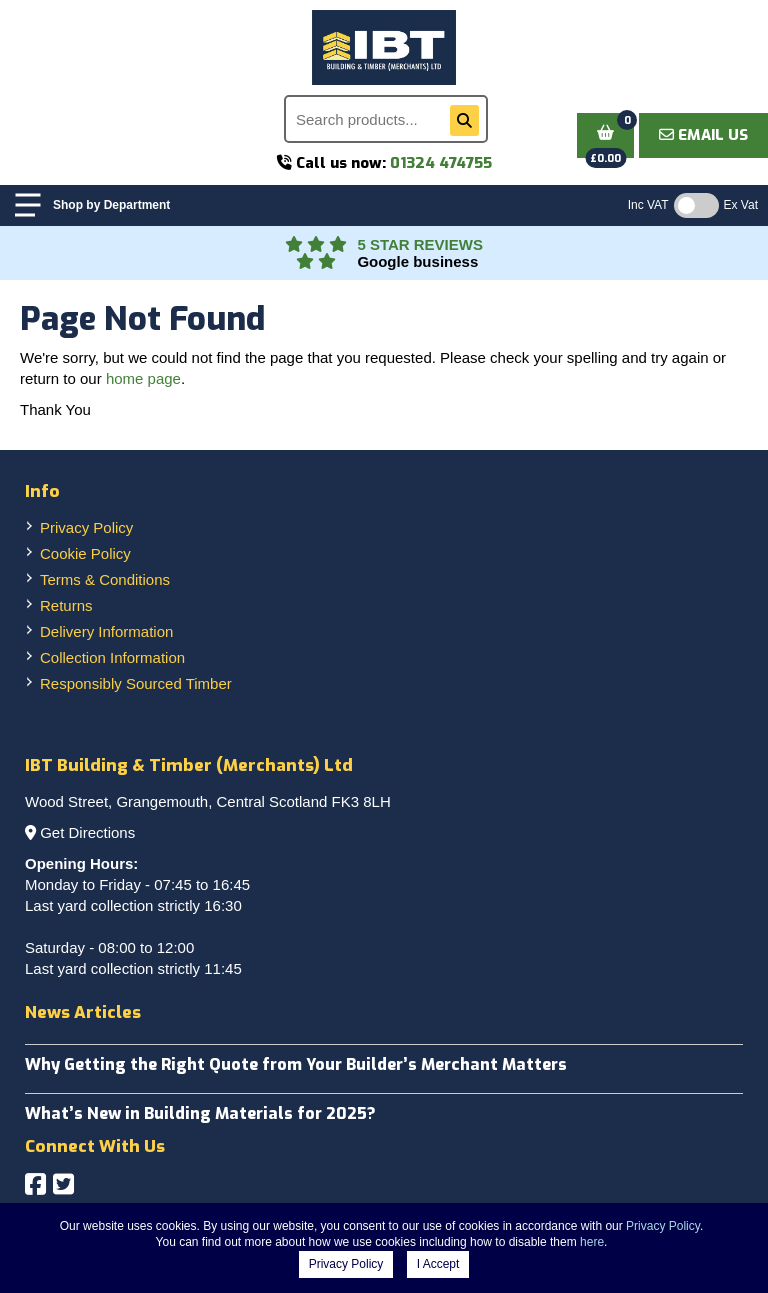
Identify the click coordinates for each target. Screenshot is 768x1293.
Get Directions (87, 832)
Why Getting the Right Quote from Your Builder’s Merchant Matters (296, 1064)
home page (143, 378)
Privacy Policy (86, 527)
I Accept (438, 1264)
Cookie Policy (85, 553)
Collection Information (112, 657)
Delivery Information (106, 631)
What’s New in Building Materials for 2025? (200, 1113)
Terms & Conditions (105, 579)
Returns (66, 605)
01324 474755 (441, 163)
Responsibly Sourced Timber (136, 683)
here (592, 1242)
